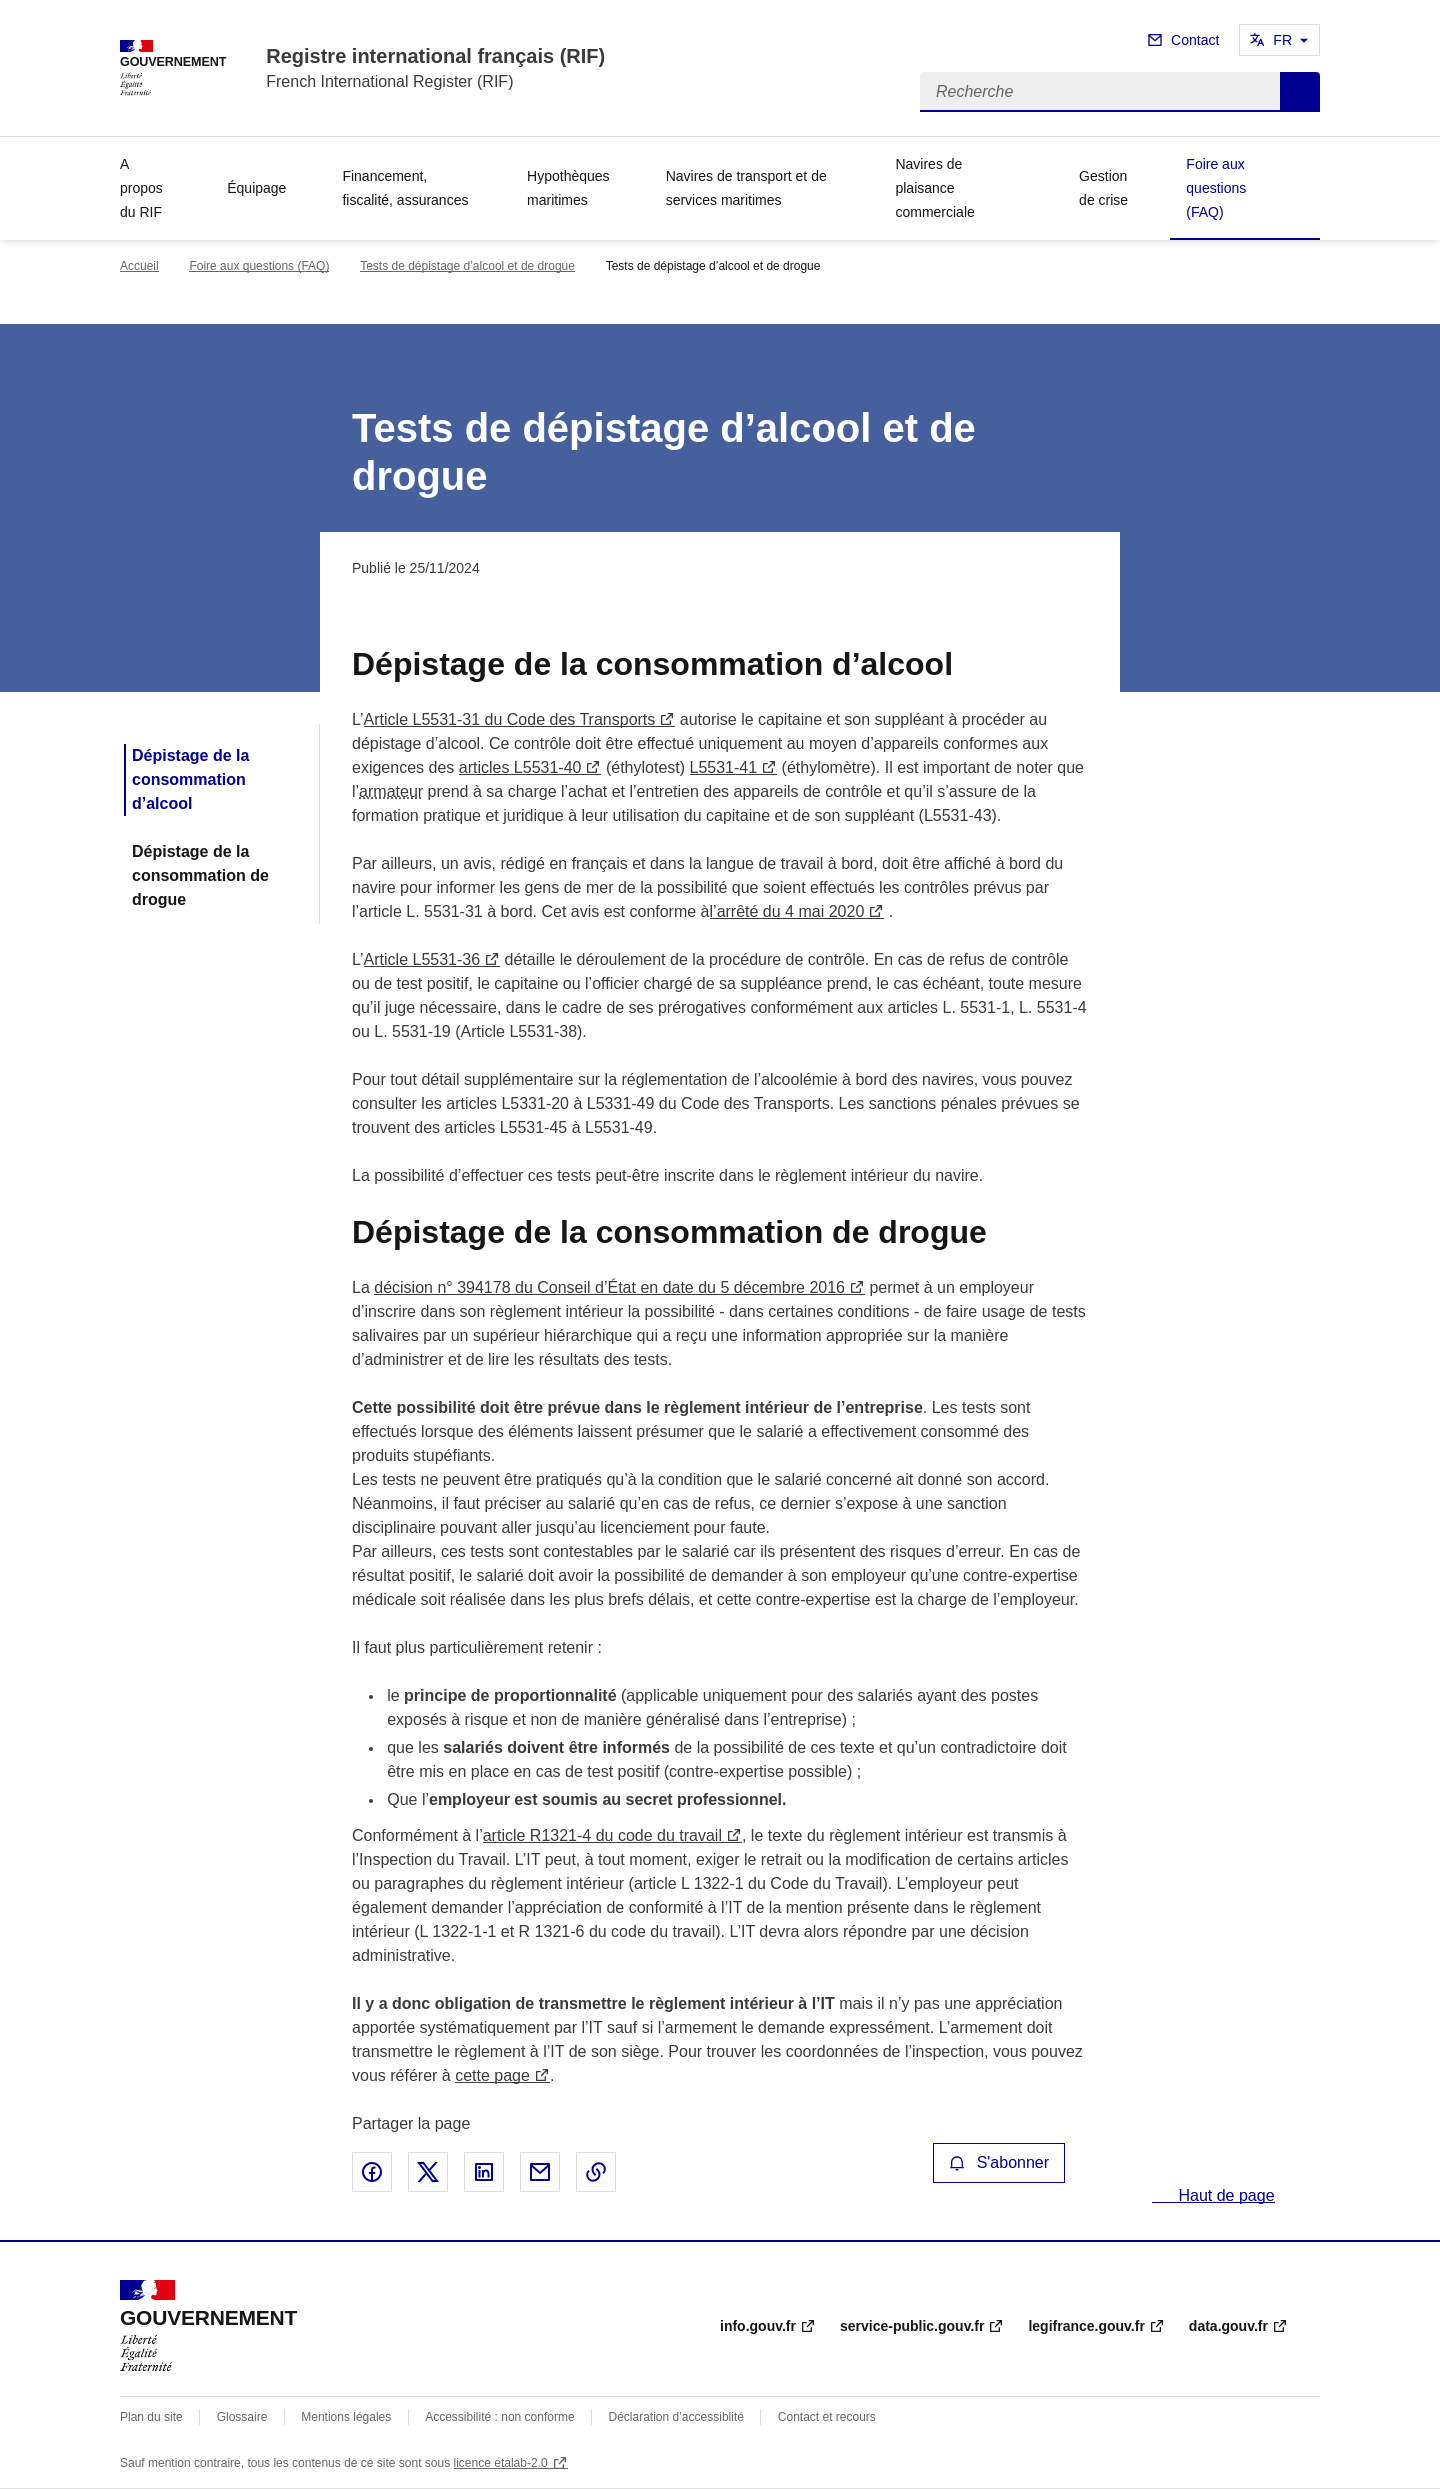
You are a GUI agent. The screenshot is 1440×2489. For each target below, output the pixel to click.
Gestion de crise (1103, 188)
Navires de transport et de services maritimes (746, 188)
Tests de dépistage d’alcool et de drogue (467, 266)
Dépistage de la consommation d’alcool (190, 779)
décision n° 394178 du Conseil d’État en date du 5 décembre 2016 (609, 1287)
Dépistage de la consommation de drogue (200, 875)
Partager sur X (428, 2172)
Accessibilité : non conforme (499, 2417)
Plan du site (151, 2417)
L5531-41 (724, 767)
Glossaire (242, 2417)
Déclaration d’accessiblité (676, 2417)
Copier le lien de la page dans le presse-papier (596, 2172)
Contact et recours (827, 2417)
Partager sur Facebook (372, 2172)
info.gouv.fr (758, 2326)
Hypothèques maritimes (568, 188)
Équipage (256, 188)
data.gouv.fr (1228, 2326)
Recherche (1300, 92)
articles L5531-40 (520, 767)
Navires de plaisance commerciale (934, 188)
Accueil (139, 266)
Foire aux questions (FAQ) (1216, 188)
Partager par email (540, 2172)
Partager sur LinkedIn (484, 2172)
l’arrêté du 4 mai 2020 (787, 911)
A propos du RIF (141, 188)
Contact (1195, 40)
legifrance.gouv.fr (1086, 2326)
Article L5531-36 (422, 959)
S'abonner (999, 2162)
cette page (492, 2075)
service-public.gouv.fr (912, 2326)
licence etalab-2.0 (501, 2463)
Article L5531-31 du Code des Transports (510, 719)
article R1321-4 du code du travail (602, 1835)
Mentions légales (346, 2417)
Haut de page (1224, 2195)
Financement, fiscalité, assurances (405, 188)
